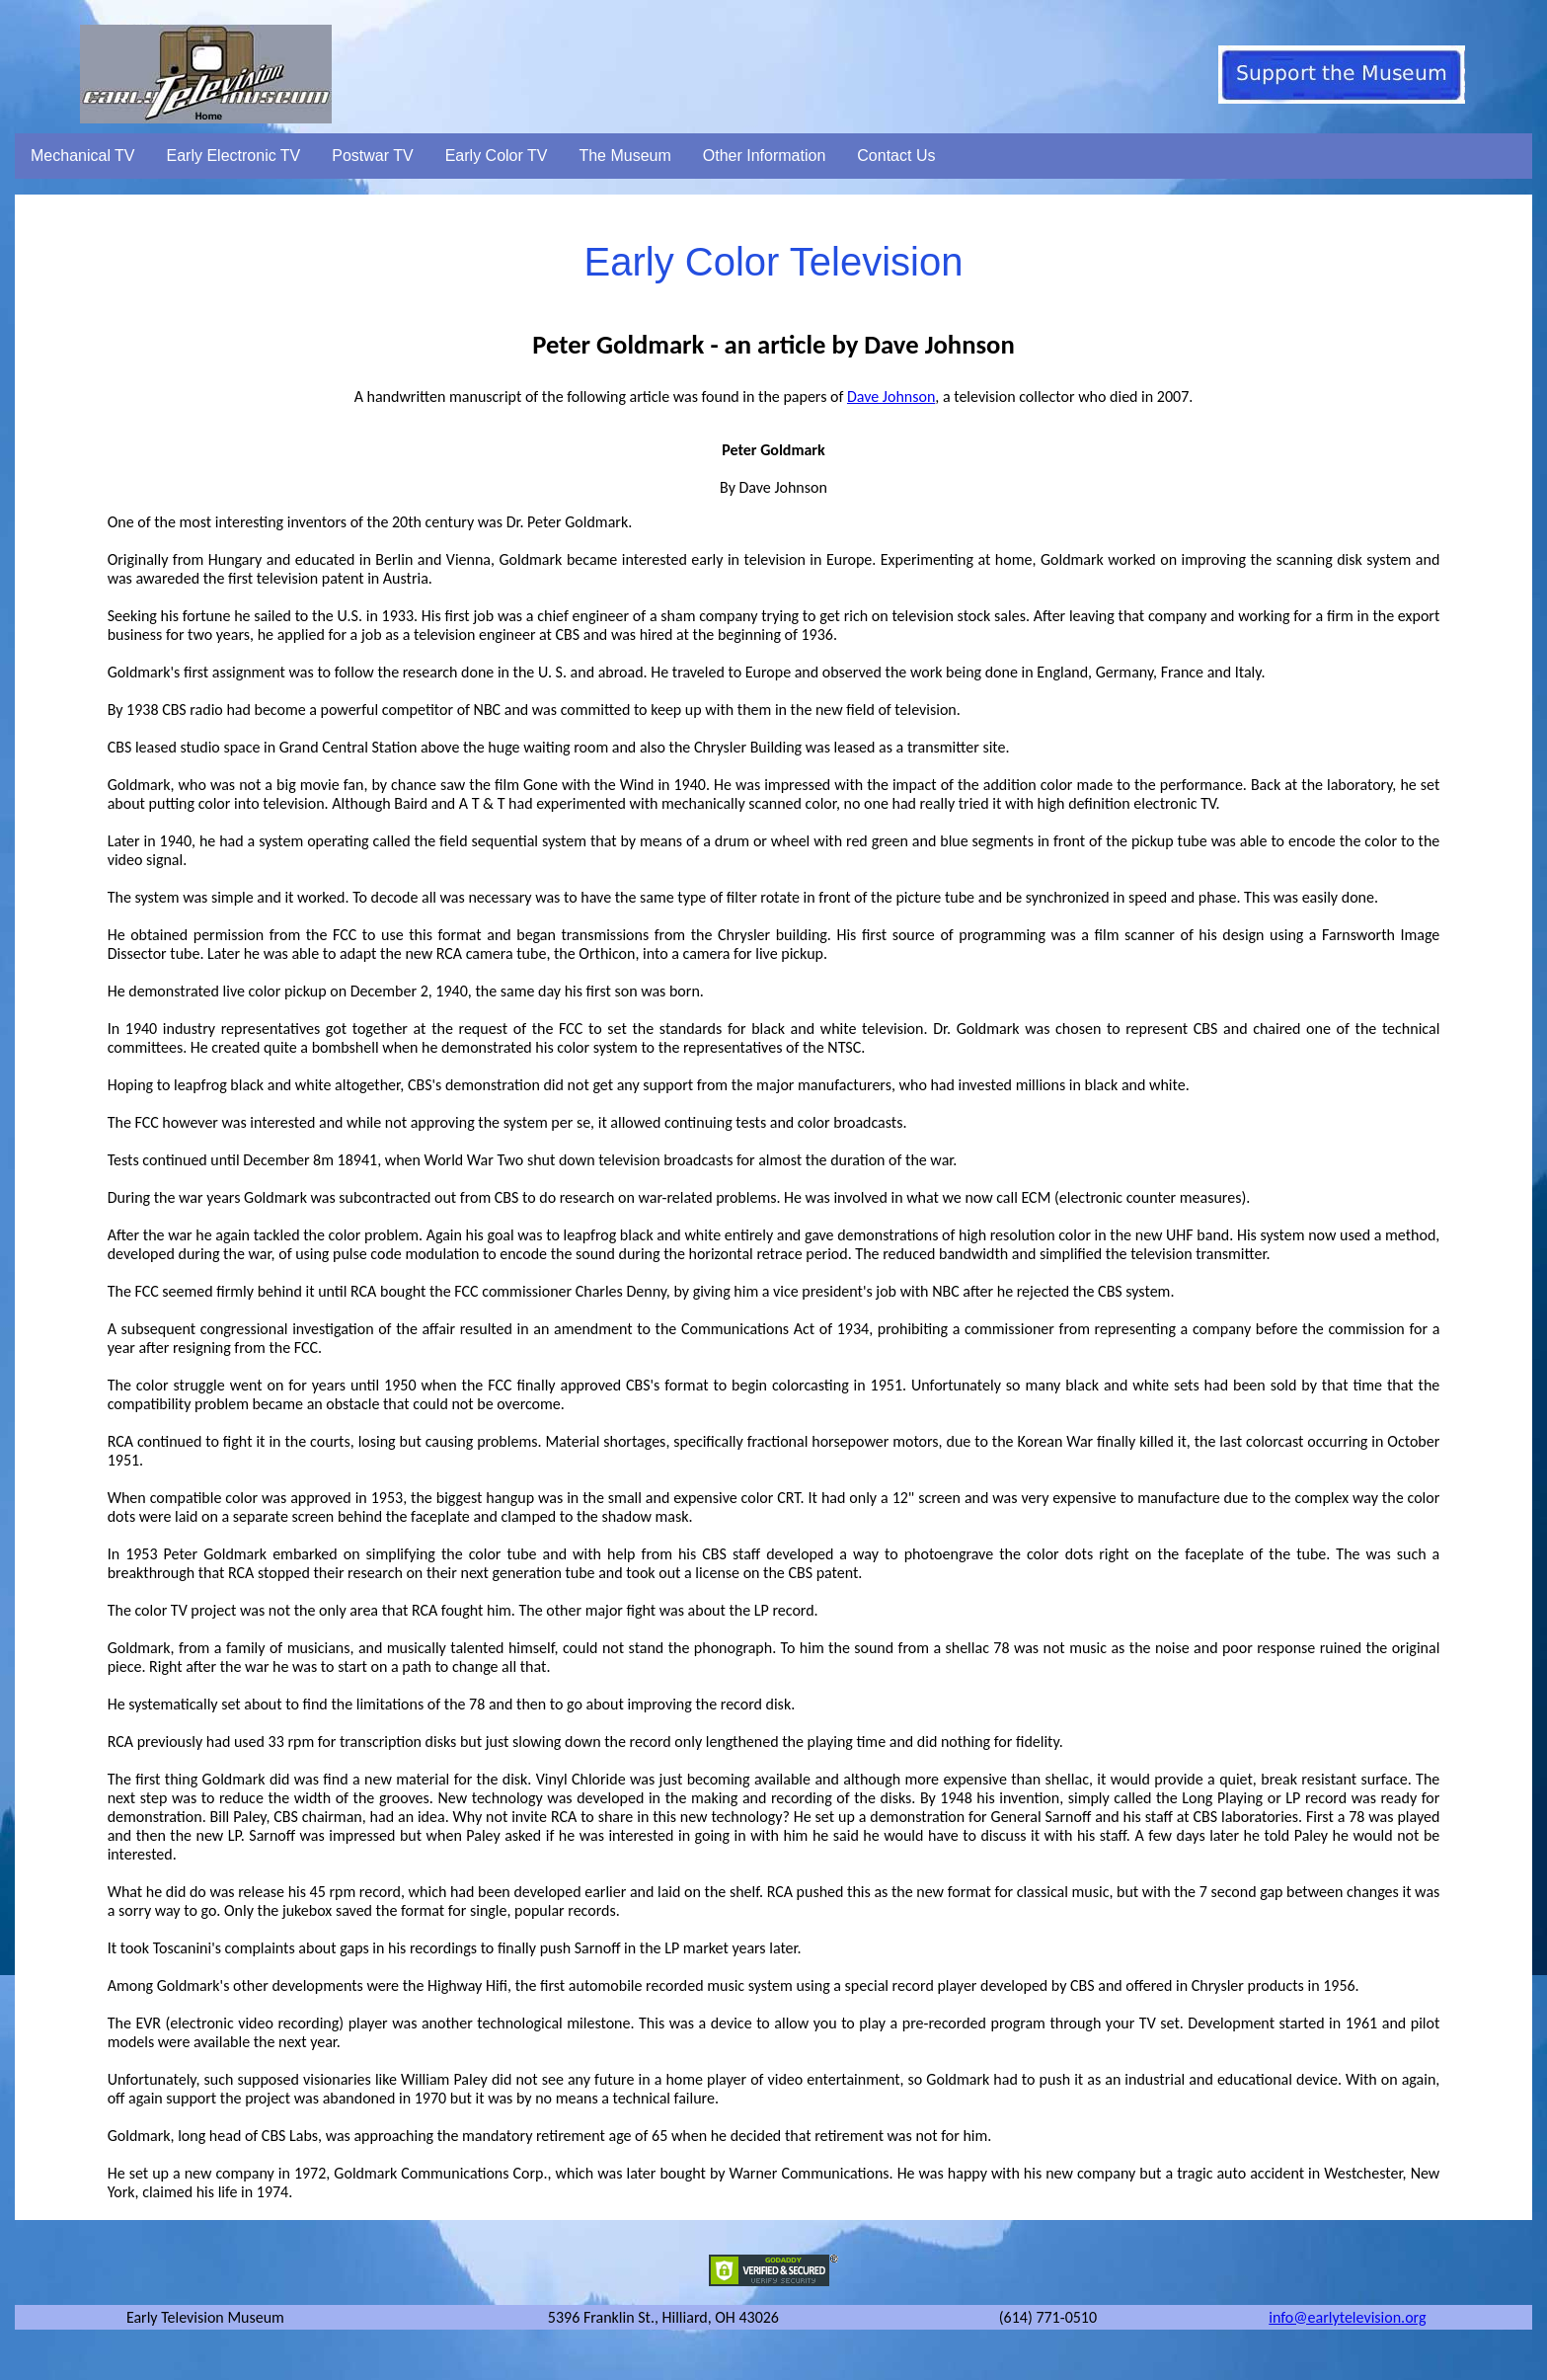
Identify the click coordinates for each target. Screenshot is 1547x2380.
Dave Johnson (891, 396)
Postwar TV (372, 155)
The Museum (624, 155)
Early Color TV (496, 155)
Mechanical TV (83, 155)
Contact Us (896, 155)
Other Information (764, 155)
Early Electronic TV (234, 155)
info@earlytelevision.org (1347, 2317)
